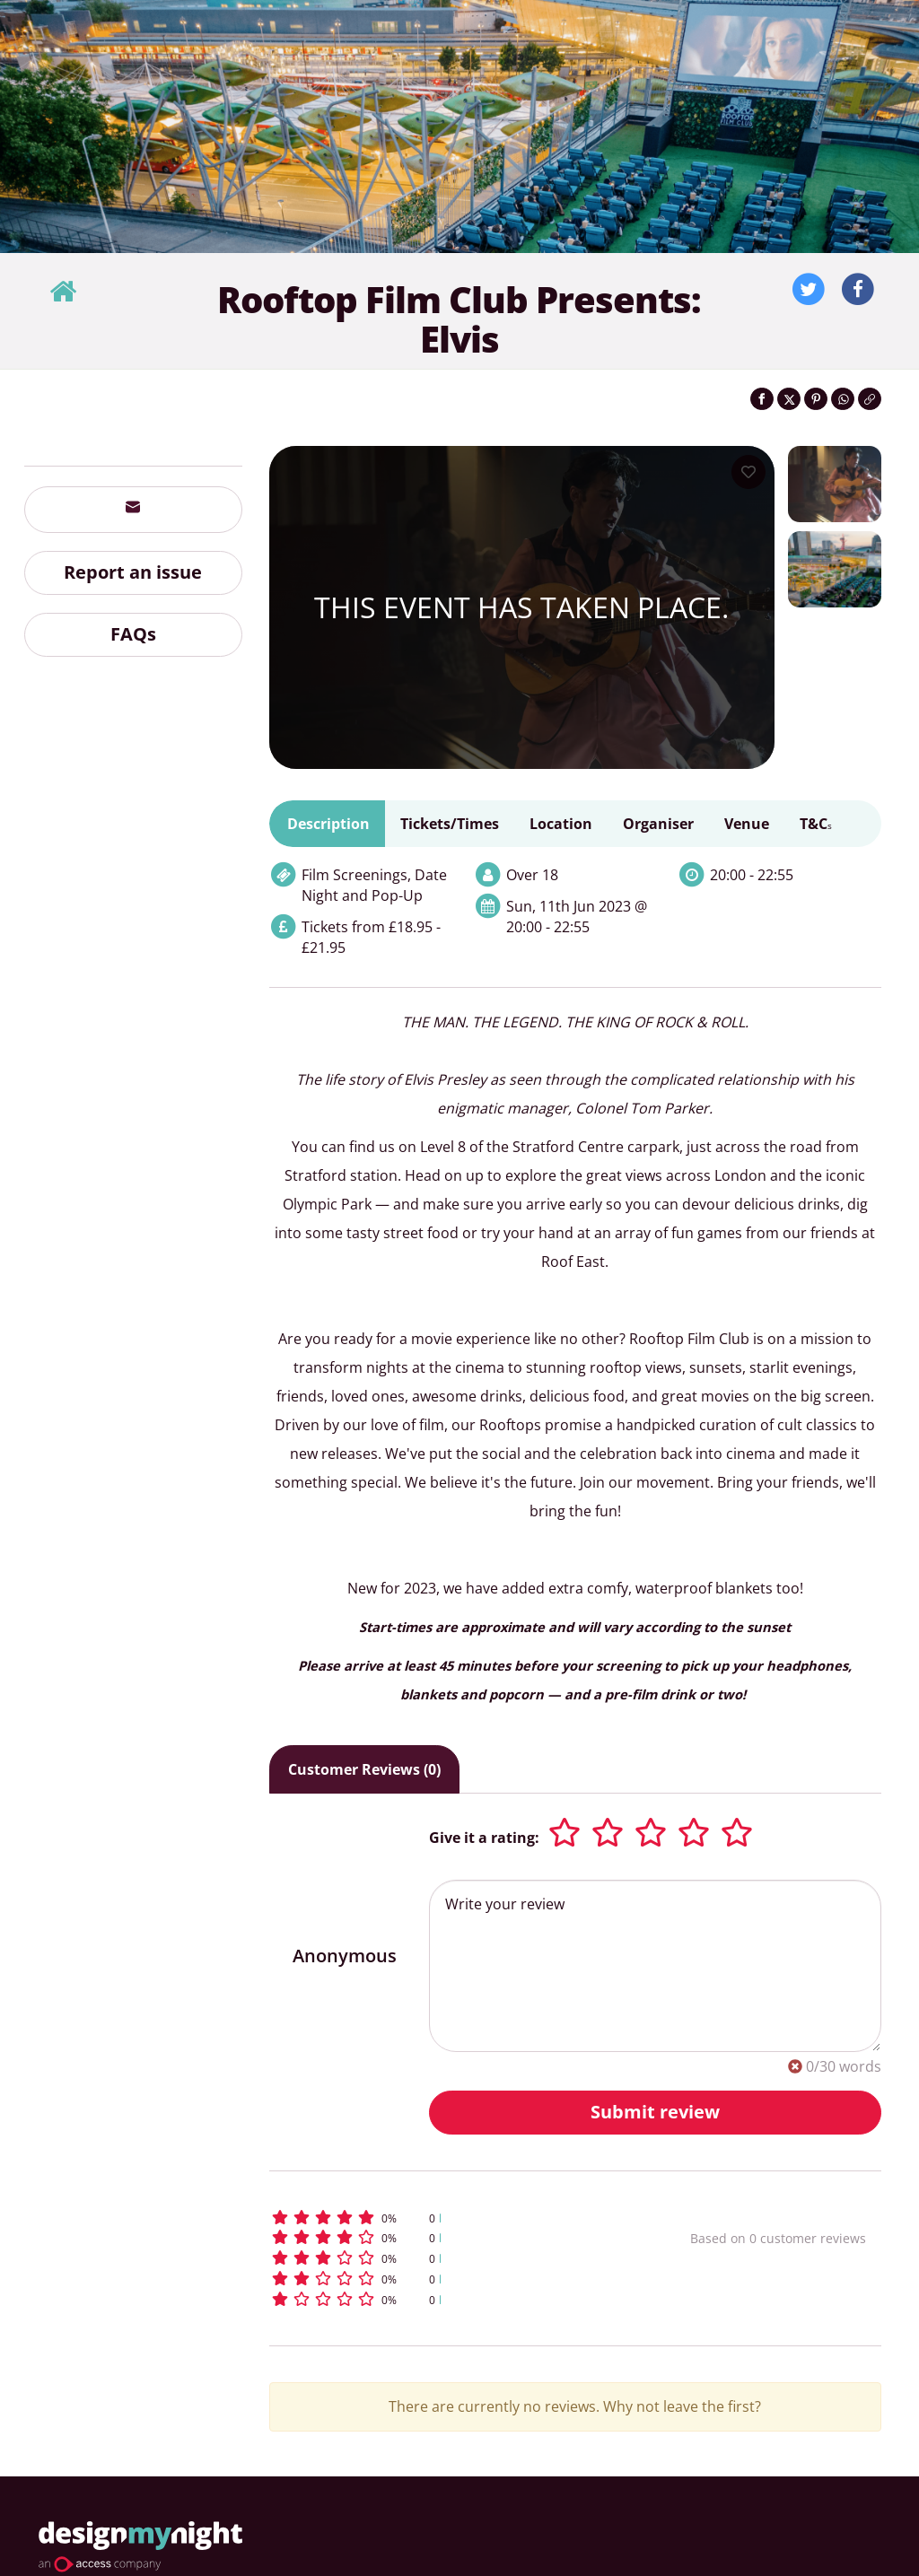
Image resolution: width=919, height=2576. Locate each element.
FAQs (133, 634)
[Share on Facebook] (762, 399)
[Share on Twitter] (789, 399)
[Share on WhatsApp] (842, 399)
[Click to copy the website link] (869, 399)
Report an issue (133, 572)
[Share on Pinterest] (815, 399)
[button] (442, 2217)
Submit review (655, 2112)
